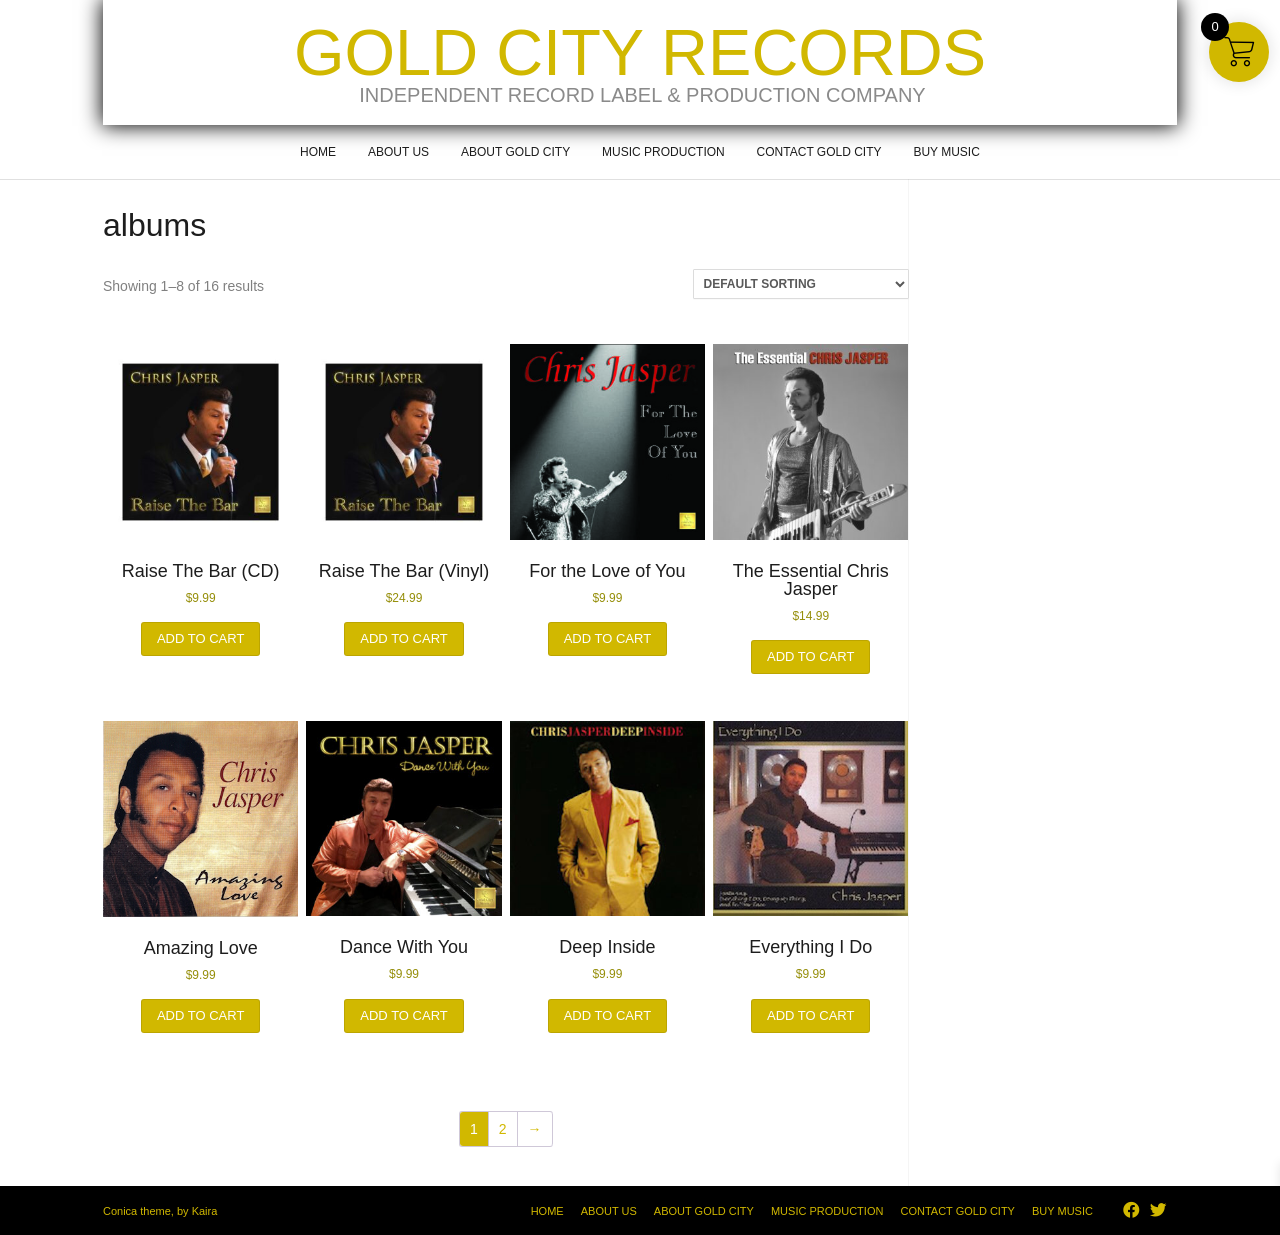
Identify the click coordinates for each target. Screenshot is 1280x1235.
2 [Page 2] (503, 1129)
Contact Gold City (819, 152)
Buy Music (946, 152)
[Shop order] (801, 284)
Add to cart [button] (200, 638)
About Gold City (515, 152)
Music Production (663, 152)
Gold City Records (640, 52)
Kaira (205, 1211)
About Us (398, 152)
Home (318, 152)
